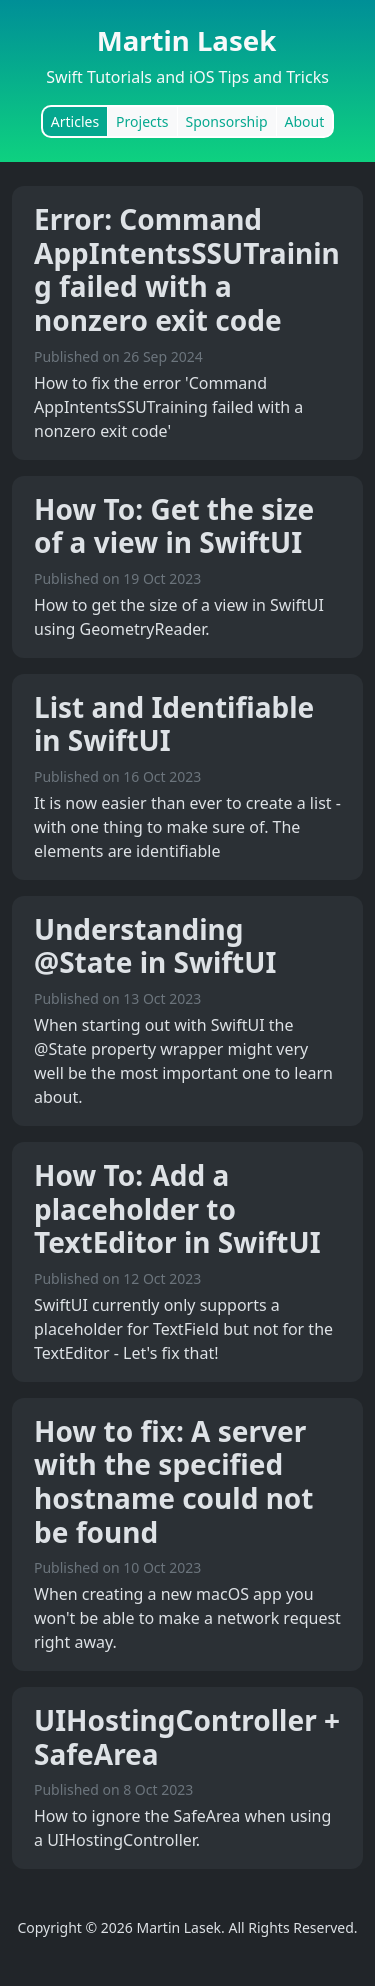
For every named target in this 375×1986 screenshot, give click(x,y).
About (305, 121)
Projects (142, 121)
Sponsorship (227, 121)
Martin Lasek (187, 40)
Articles (75, 121)
